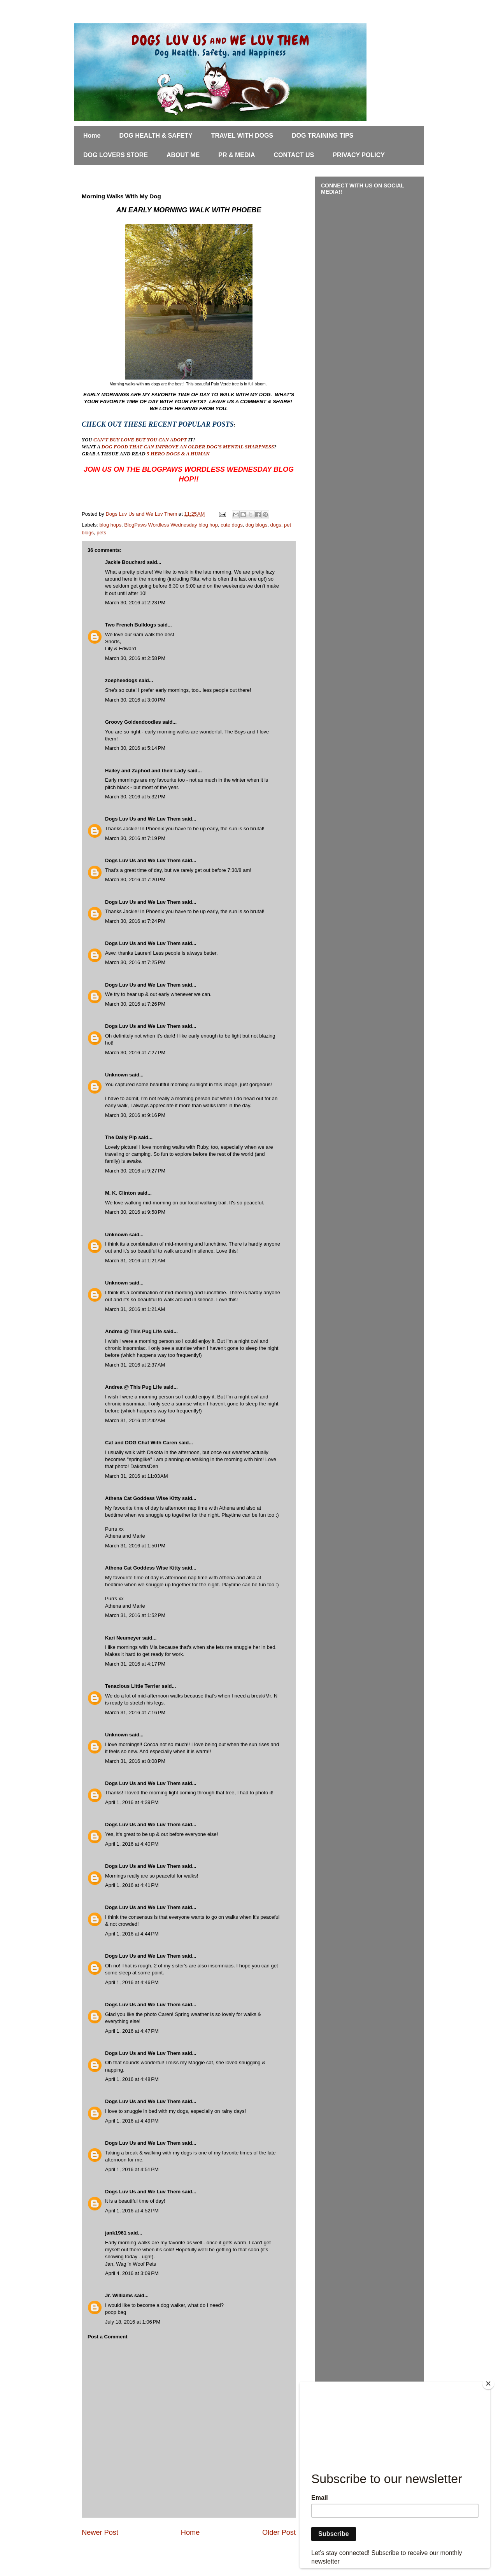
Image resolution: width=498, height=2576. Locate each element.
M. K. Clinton (120, 1193)
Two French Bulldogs (130, 625)
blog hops (110, 525)
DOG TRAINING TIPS (322, 135)
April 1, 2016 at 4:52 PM (132, 2211)
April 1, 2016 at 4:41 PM (132, 1885)
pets (101, 533)
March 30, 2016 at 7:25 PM (135, 962)
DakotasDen (144, 1466)
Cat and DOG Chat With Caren (141, 1443)
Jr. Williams (119, 2295)
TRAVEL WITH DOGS (242, 135)
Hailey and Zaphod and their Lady (145, 771)
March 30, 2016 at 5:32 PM (135, 797)
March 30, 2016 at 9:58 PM (135, 1212)
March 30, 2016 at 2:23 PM (135, 603)
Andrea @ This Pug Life (134, 1331)
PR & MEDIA (236, 155)
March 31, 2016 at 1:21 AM (135, 1261)
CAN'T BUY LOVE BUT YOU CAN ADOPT (140, 440)
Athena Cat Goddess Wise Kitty (143, 1498)
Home (91, 135)
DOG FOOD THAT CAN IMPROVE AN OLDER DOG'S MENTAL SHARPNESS (188, 447)
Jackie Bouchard (125, 562)
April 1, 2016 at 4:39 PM (132, 1802)
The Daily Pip (121, 1137)
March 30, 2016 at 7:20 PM (135, 879)
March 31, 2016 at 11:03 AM (136, 1476)
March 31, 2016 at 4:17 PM (135, 1664)
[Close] (488, 2383)
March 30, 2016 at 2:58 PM (135, 658)
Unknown (116, 1075)
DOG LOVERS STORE (115, 155)
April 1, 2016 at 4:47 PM (132, 2031)
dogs (275, 525)
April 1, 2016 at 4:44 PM (132, 1934)
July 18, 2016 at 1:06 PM (132, 2322)
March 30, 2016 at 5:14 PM (135, 748)
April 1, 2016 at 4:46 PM (132, 1982)
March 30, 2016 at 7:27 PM (135, 1052)
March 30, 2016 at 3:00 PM (135, 700)
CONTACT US (294, 155)
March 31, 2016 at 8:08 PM (135, 1761)
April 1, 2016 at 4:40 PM (132, 1844)
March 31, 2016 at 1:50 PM (135, 1546)
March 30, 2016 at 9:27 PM (135, 1171)
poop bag (115, 2312)
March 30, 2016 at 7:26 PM (135, 1004)
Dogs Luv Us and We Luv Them (143, 819)
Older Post (279, 2532)
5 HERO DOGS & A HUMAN (178, 454)
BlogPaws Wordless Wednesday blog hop (171, 525)
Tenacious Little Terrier (132, 1686)
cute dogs (231, 525)
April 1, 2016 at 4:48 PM (132, 2079)
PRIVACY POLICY (359, 155)
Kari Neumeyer (123, 1638)
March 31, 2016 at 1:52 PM (135, 1615)
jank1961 (115, 2233)
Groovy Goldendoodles (133, 722)
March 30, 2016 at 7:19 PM (135, 838)
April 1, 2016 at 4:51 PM (132, 2169)
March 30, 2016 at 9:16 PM (135, 1115)
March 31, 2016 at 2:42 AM (135, 1420)
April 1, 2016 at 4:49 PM (132, 2121)
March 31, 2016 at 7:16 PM (135, 1712)
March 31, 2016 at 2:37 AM (135, 1365)
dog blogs (256, 525)
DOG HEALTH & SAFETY (155, 135)
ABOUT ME (183, 155)
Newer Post (100, 2532)
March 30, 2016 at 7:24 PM (135, 921)
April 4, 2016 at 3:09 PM (132, 2273)
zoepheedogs (121, 680)
